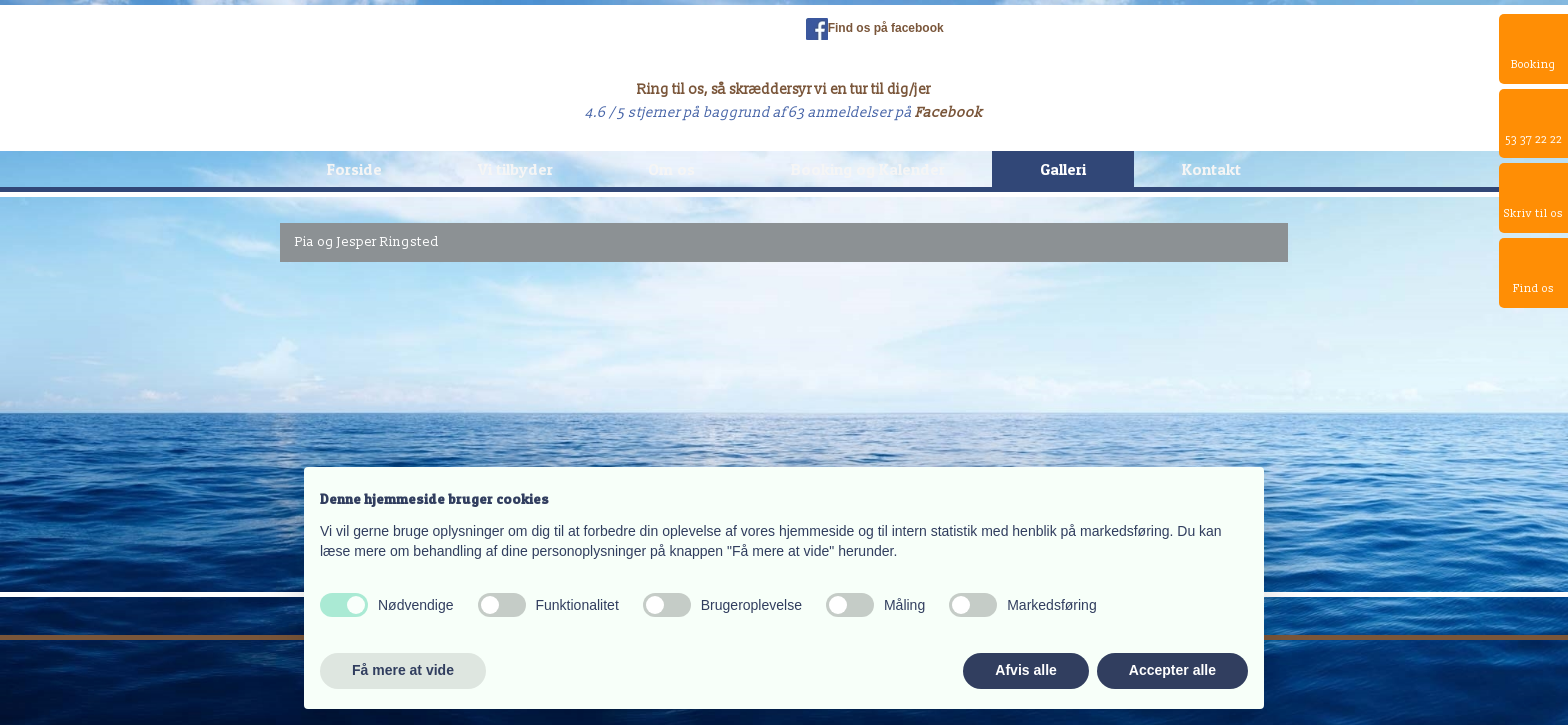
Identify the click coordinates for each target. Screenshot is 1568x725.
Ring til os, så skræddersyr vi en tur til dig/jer (784, 89)
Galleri (1063, 169)
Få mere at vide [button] (403, 670)
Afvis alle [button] (1025, 670)
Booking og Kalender (868, 169)
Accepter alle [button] (1172, 670)
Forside (354, 169)
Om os (671, 169)
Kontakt (1211, 169)
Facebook (949, 112)
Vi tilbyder (515, 169)
